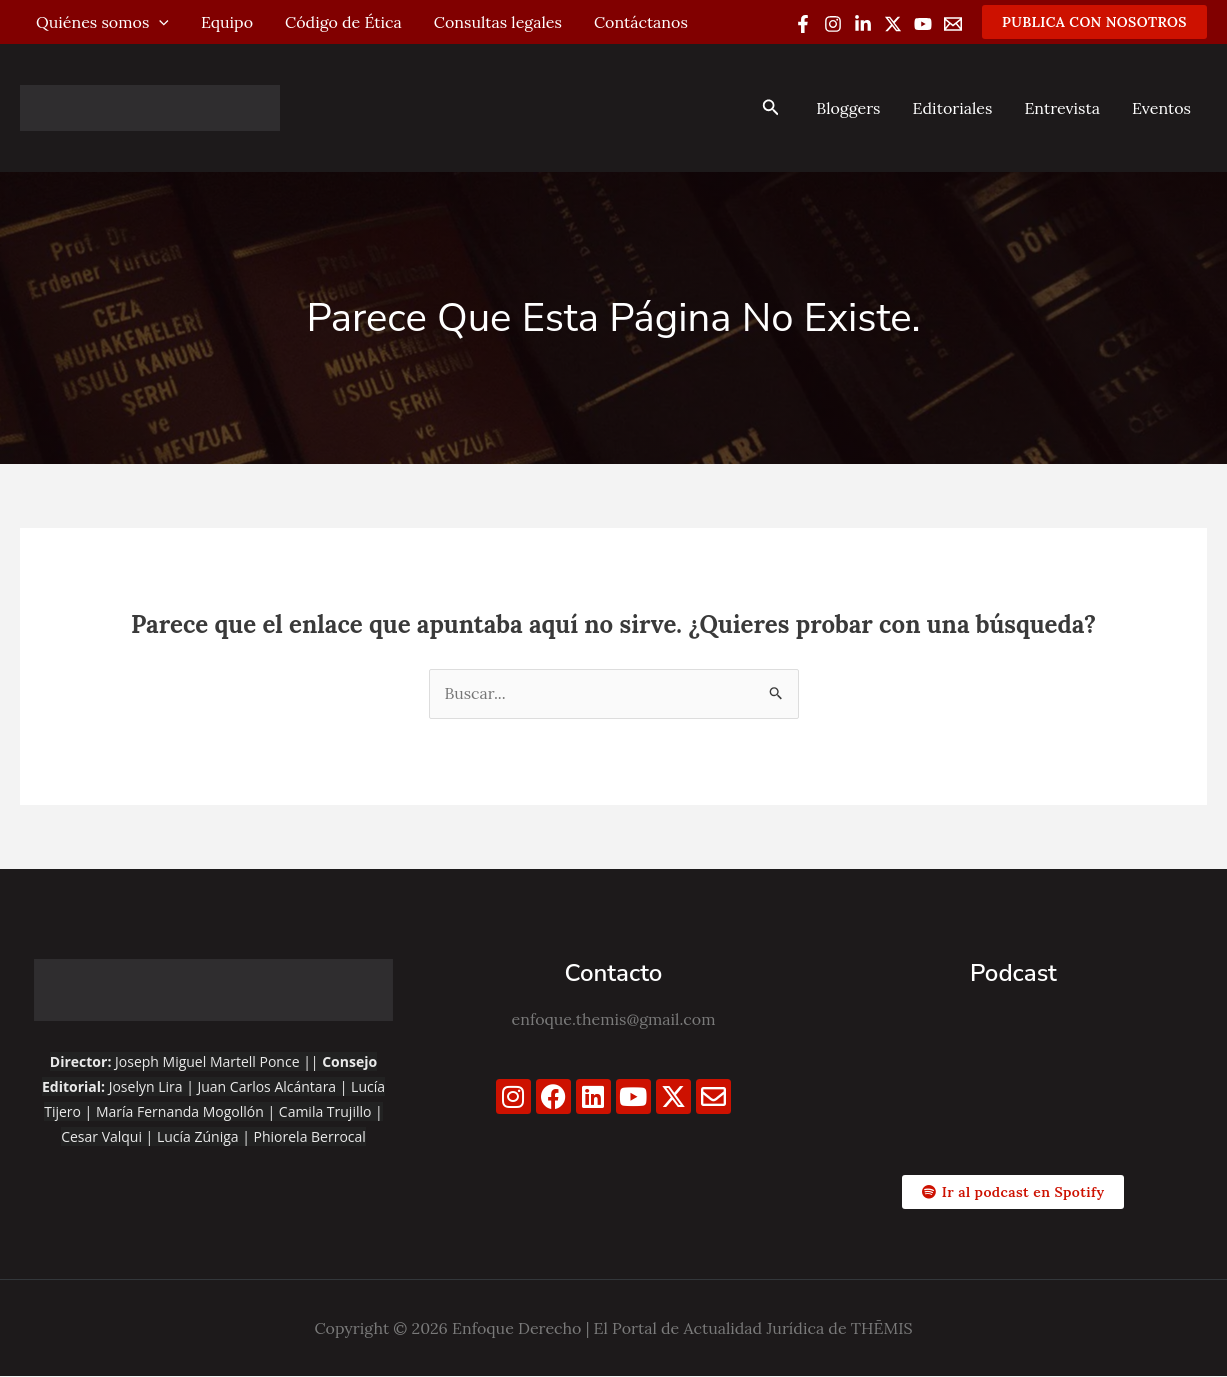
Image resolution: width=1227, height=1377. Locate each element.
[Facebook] (803, 24)
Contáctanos (641, 22)
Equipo (227, 22)
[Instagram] (833, 24)
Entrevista (1062, 108)
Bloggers (848, 108)
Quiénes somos (102, 22)
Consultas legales (498, 22)
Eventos (1161, 108)
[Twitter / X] (893, 24)
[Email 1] (953, 24)
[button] (1094, 22)
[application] (159, 22)
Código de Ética (343, 22)
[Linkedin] (863, 24)
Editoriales (952, 108)
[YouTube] (923, 24)
